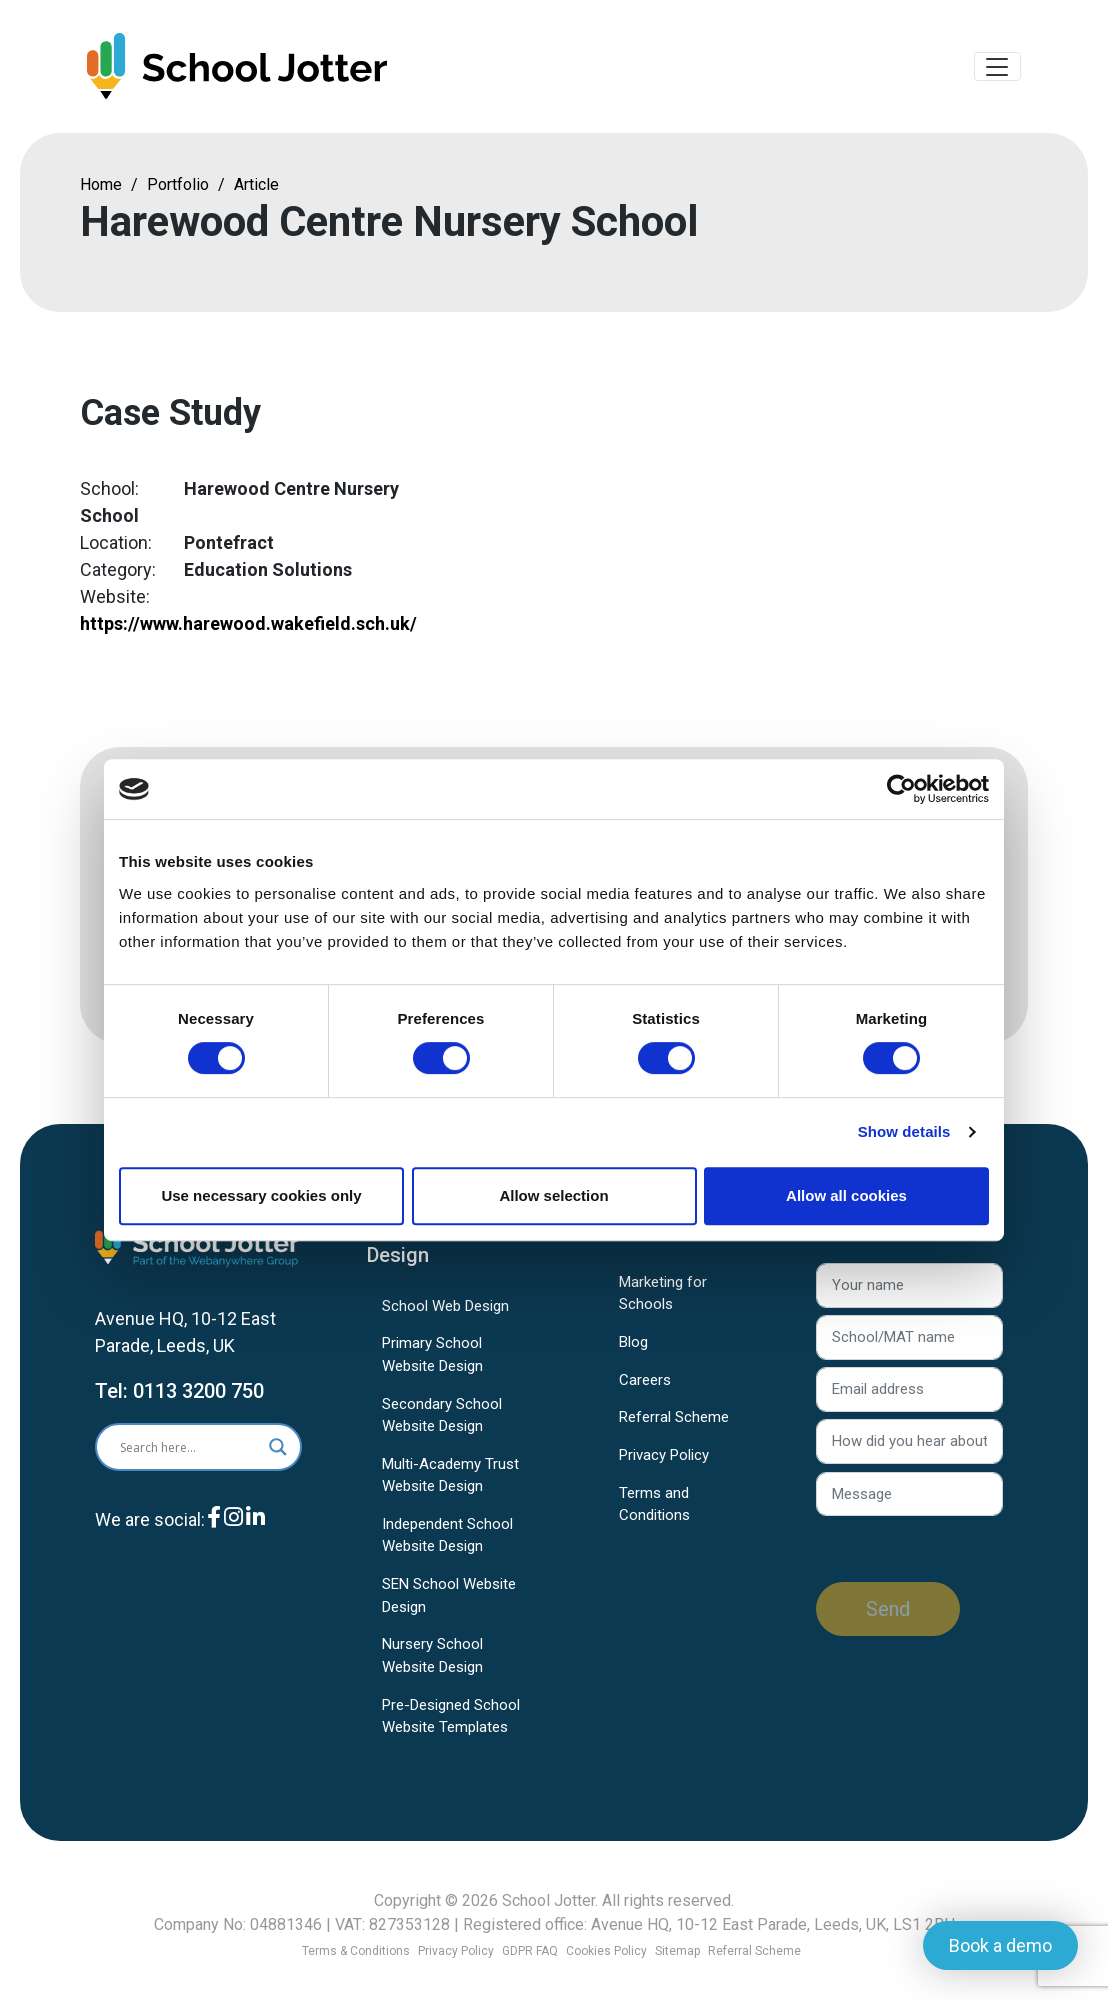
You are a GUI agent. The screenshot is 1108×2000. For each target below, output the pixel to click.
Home (101, 187)
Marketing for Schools (663, 1296)
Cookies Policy (606, 1951)
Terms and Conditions (654, 1507)
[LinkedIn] (255, 1536)
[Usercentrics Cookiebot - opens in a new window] (901, 789)
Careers (645, 1383)
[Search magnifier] (278, 1450)
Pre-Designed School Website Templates (451, 1719)
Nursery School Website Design (432, 1658)
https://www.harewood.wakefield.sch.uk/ (248, 626)
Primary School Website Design (432, 1357)
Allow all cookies (846, 1195)
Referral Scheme (674, 1420)
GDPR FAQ (530, 1951)
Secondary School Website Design (442, 1418)
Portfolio (178, 187)
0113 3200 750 (198, 1394)
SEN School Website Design (449, 1598)
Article (256, 187)
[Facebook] (214, 1536)
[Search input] (182, 1450)
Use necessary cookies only (261, 1195)
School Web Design (445, 1309)
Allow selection (553, 1195)
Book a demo (1000, 1945)
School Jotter (548, 1900)
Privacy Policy (664, 1458)
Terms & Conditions (356, 1951)
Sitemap (677, 1951)
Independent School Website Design (447, 1538)
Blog (633, 1345)
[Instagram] (233, 1536)
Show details (904, 1131)
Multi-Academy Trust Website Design (450, 1478)
